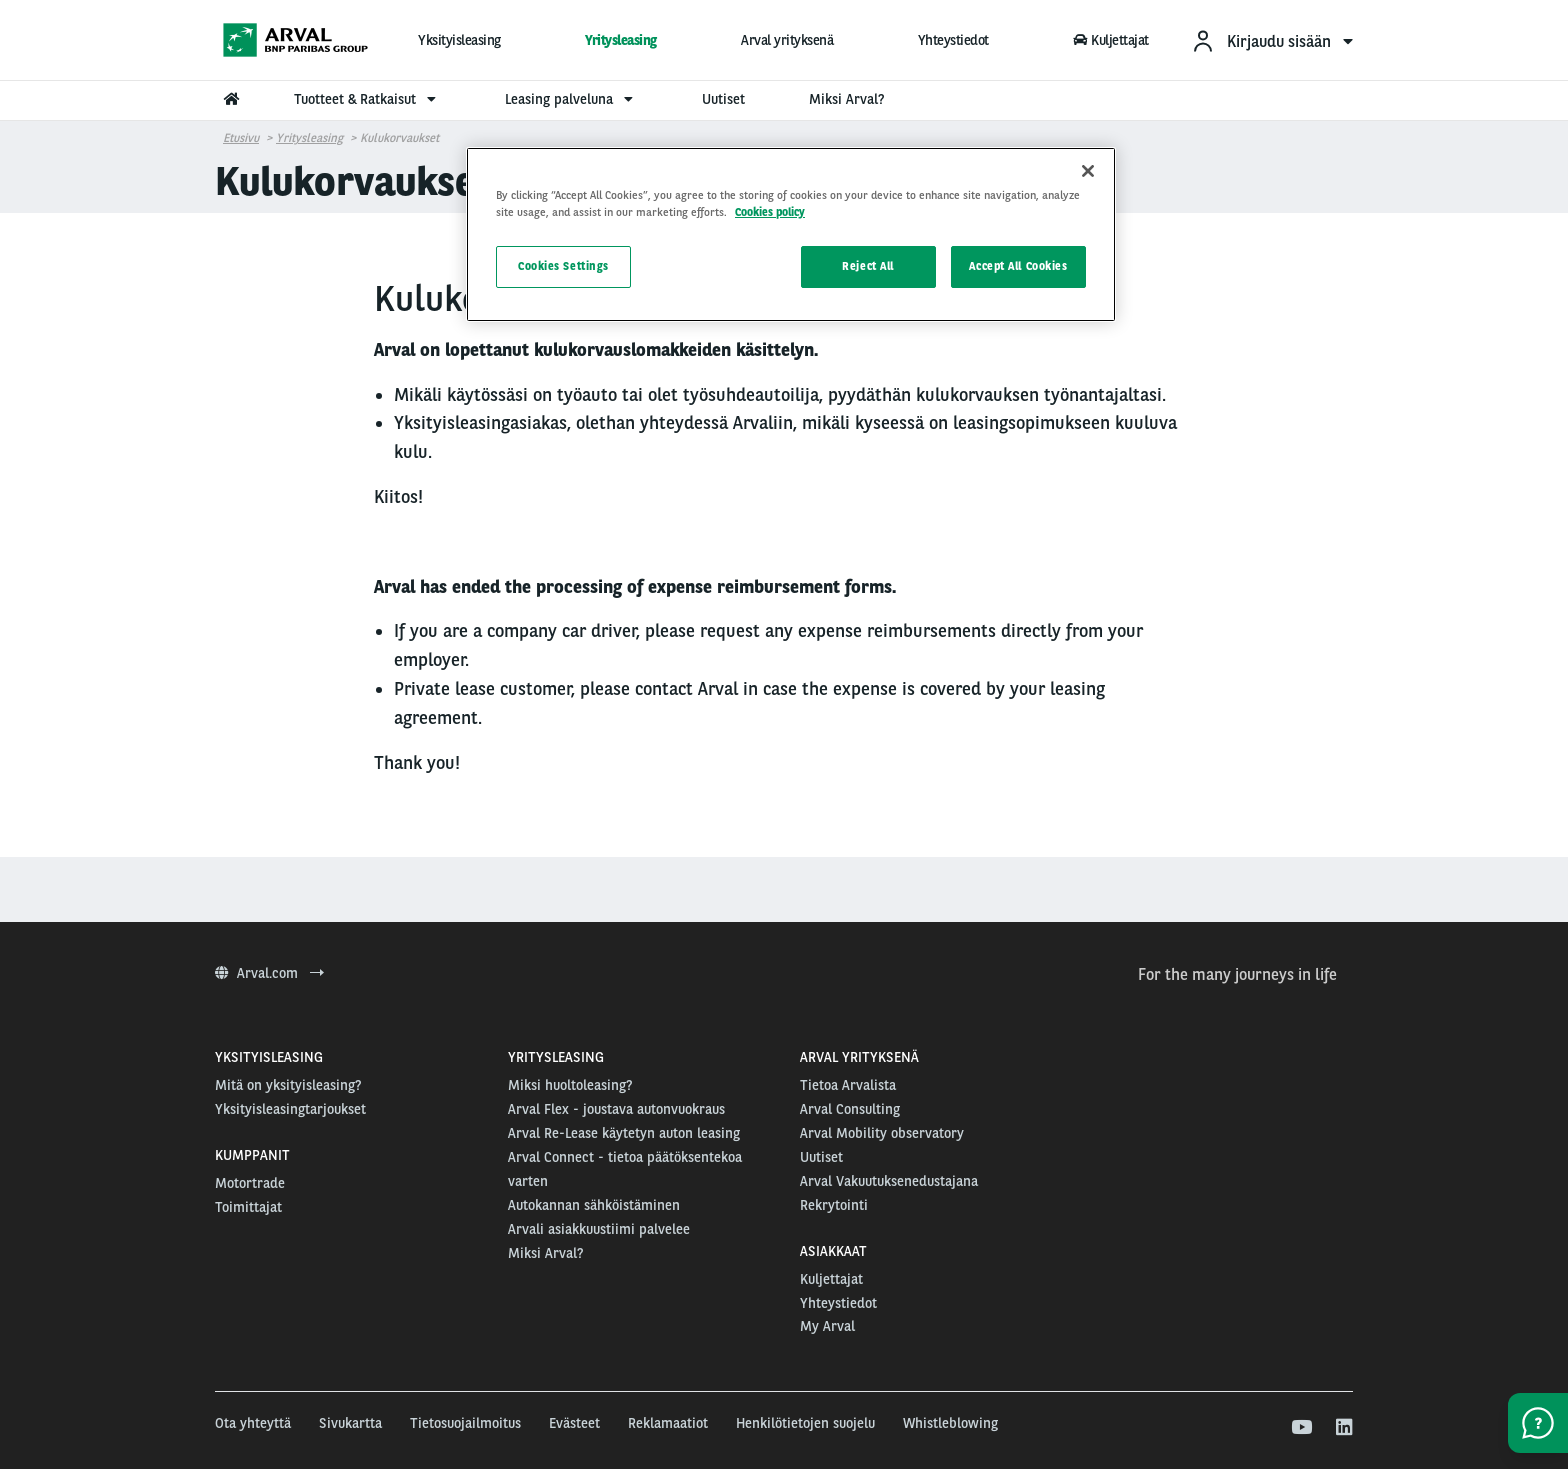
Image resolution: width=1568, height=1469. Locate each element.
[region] (791, 234)
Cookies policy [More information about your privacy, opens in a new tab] (770, 212)
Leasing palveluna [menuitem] (571, 99)
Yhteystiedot (953, 40)
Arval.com (269, 973)
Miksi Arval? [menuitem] (846, 99)
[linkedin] (1343, 1428)
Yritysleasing (621, 40)
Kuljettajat (1111, 40)
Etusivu (241, 138)
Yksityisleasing (459, 40)
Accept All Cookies (1018, 266)
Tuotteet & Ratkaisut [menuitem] (367, 99)
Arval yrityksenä (787, 40)
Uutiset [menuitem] (723, 99)
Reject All (868, 266)
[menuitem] (1272, 40)
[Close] (1088, 171)
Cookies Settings (563, 266)
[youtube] (1300, 1428)
